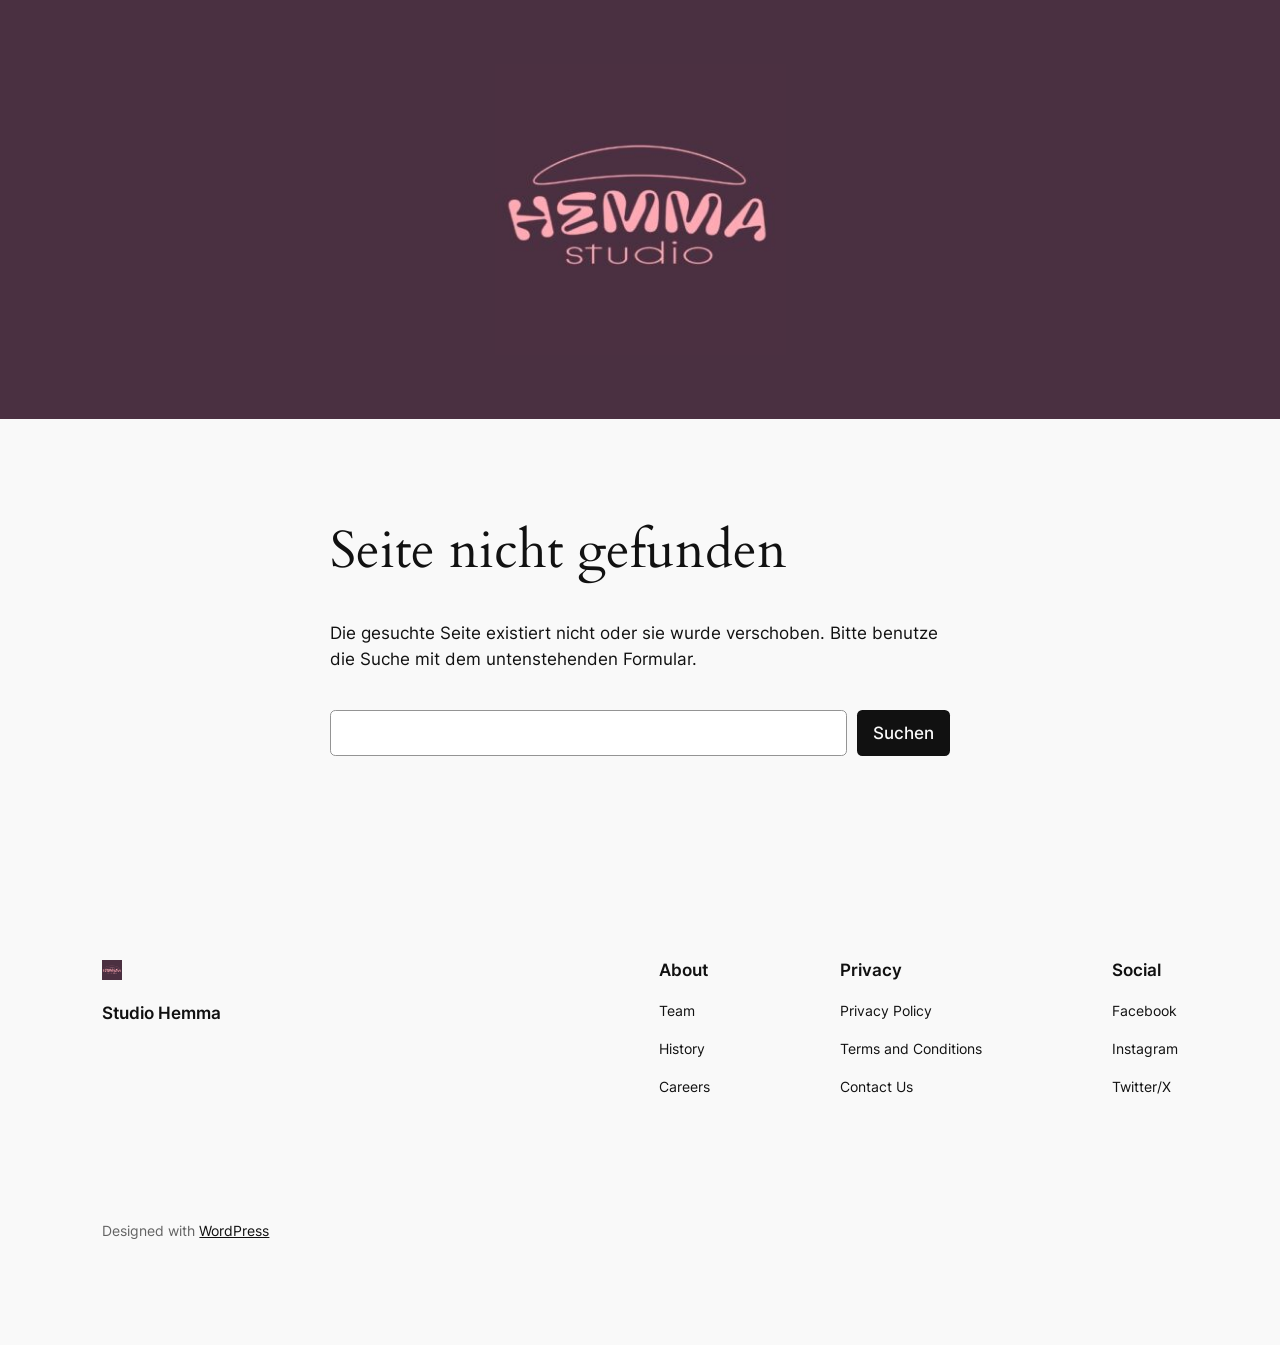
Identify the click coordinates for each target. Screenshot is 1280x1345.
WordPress (234, 1230)
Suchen (903, 733)
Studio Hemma (161, 1013)
